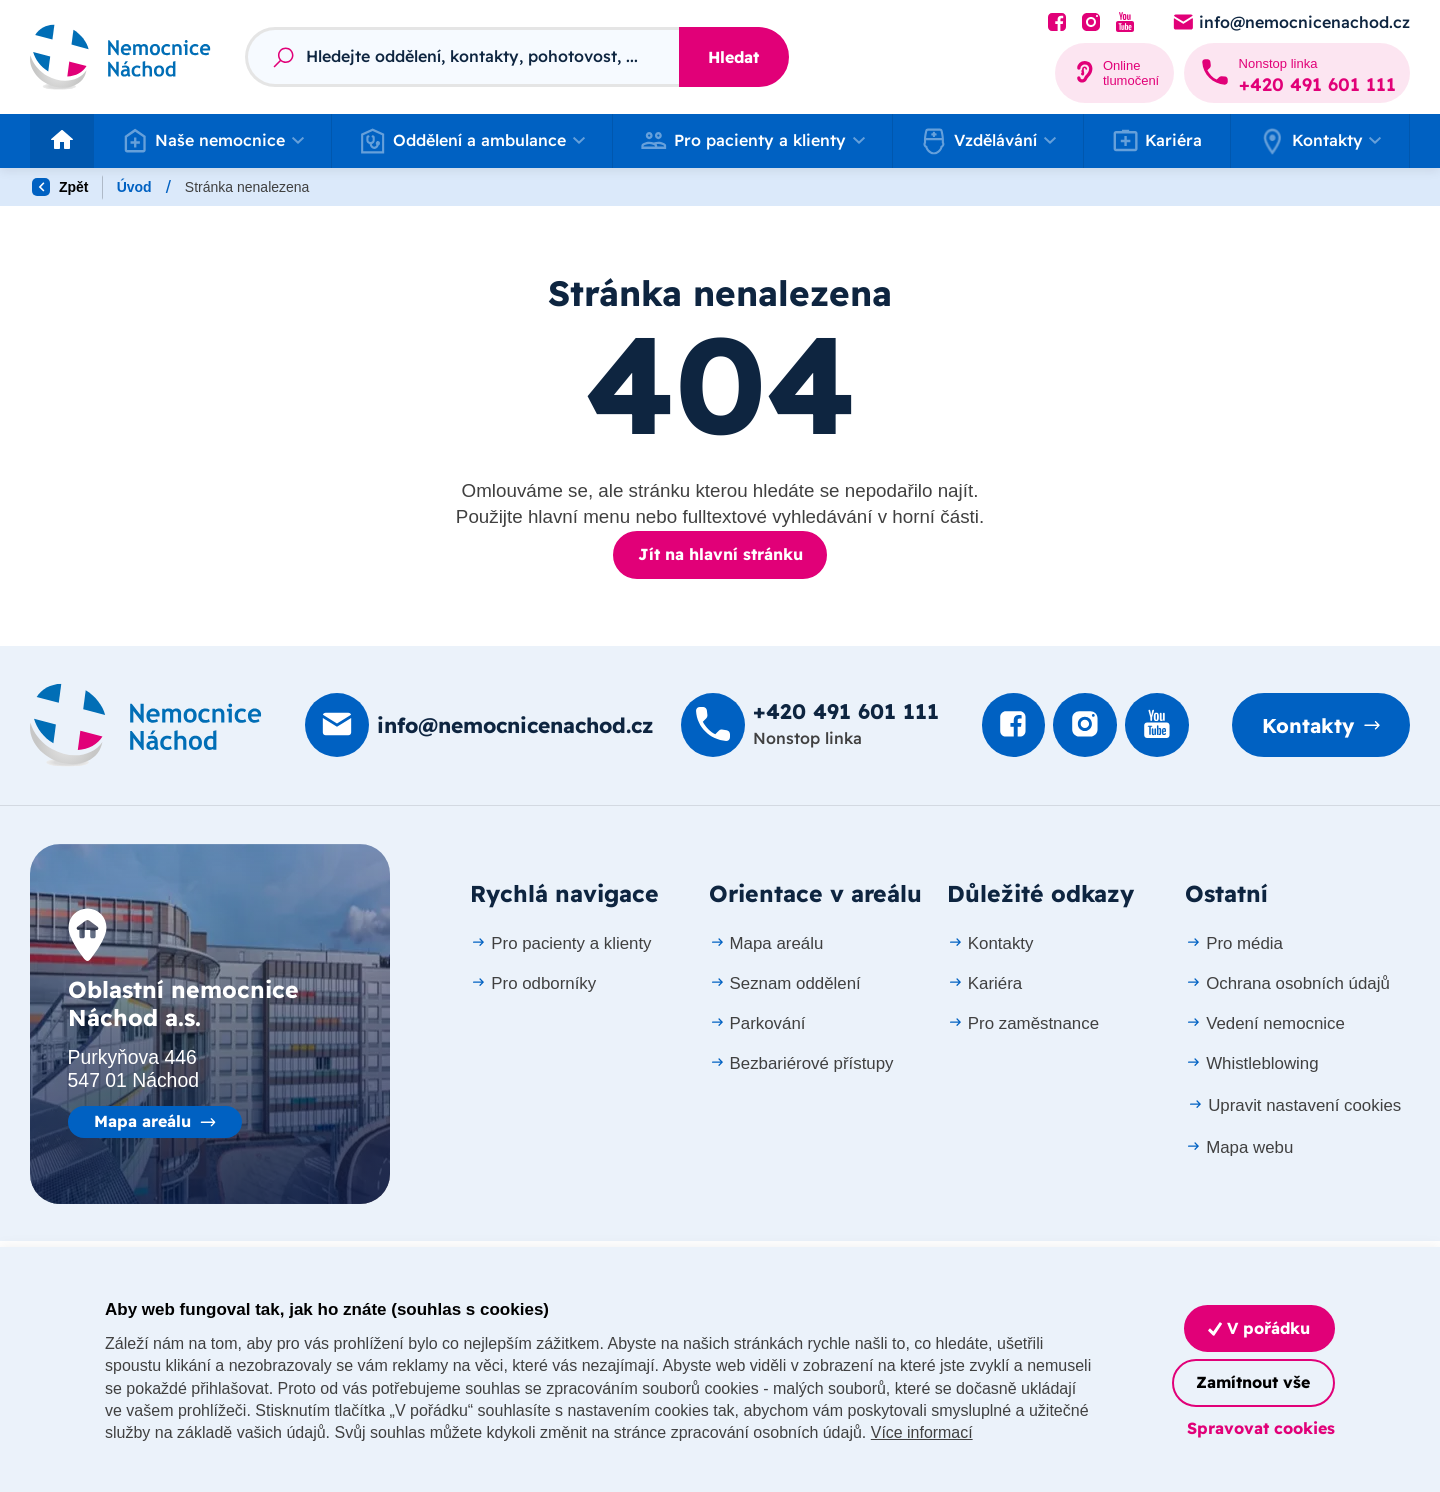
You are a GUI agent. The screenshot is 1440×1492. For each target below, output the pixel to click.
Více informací (986, 1432)
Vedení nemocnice (1265, 1022)
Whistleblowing (1251, 1062)
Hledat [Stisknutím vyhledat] (733, 57)
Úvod (134, 187)
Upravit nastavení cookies (1294, 1104)
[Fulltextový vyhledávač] (462, 57)
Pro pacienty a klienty (560, 942)
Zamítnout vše (1253, 1382)
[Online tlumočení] (1114, 73)
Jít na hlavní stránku (720, 554)
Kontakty (1308, 725)
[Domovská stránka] (146, 725)
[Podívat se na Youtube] (1125, 23)
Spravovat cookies (1261, 1428)
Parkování (757, 1022)
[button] (212, 141)
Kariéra (1157, 140)
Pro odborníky (533, 982)
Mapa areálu (142, 1121)
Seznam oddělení (785, 982)
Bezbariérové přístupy (801, 1062)
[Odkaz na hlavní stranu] (120, 56)
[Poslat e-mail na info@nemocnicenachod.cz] (1290, 23)
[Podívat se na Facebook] (1057, 23)
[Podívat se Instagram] (1091, 23)
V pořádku (1259, 1328)
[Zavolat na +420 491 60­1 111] (1297, 73)
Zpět (60, 187)
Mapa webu (1239, 1146)
